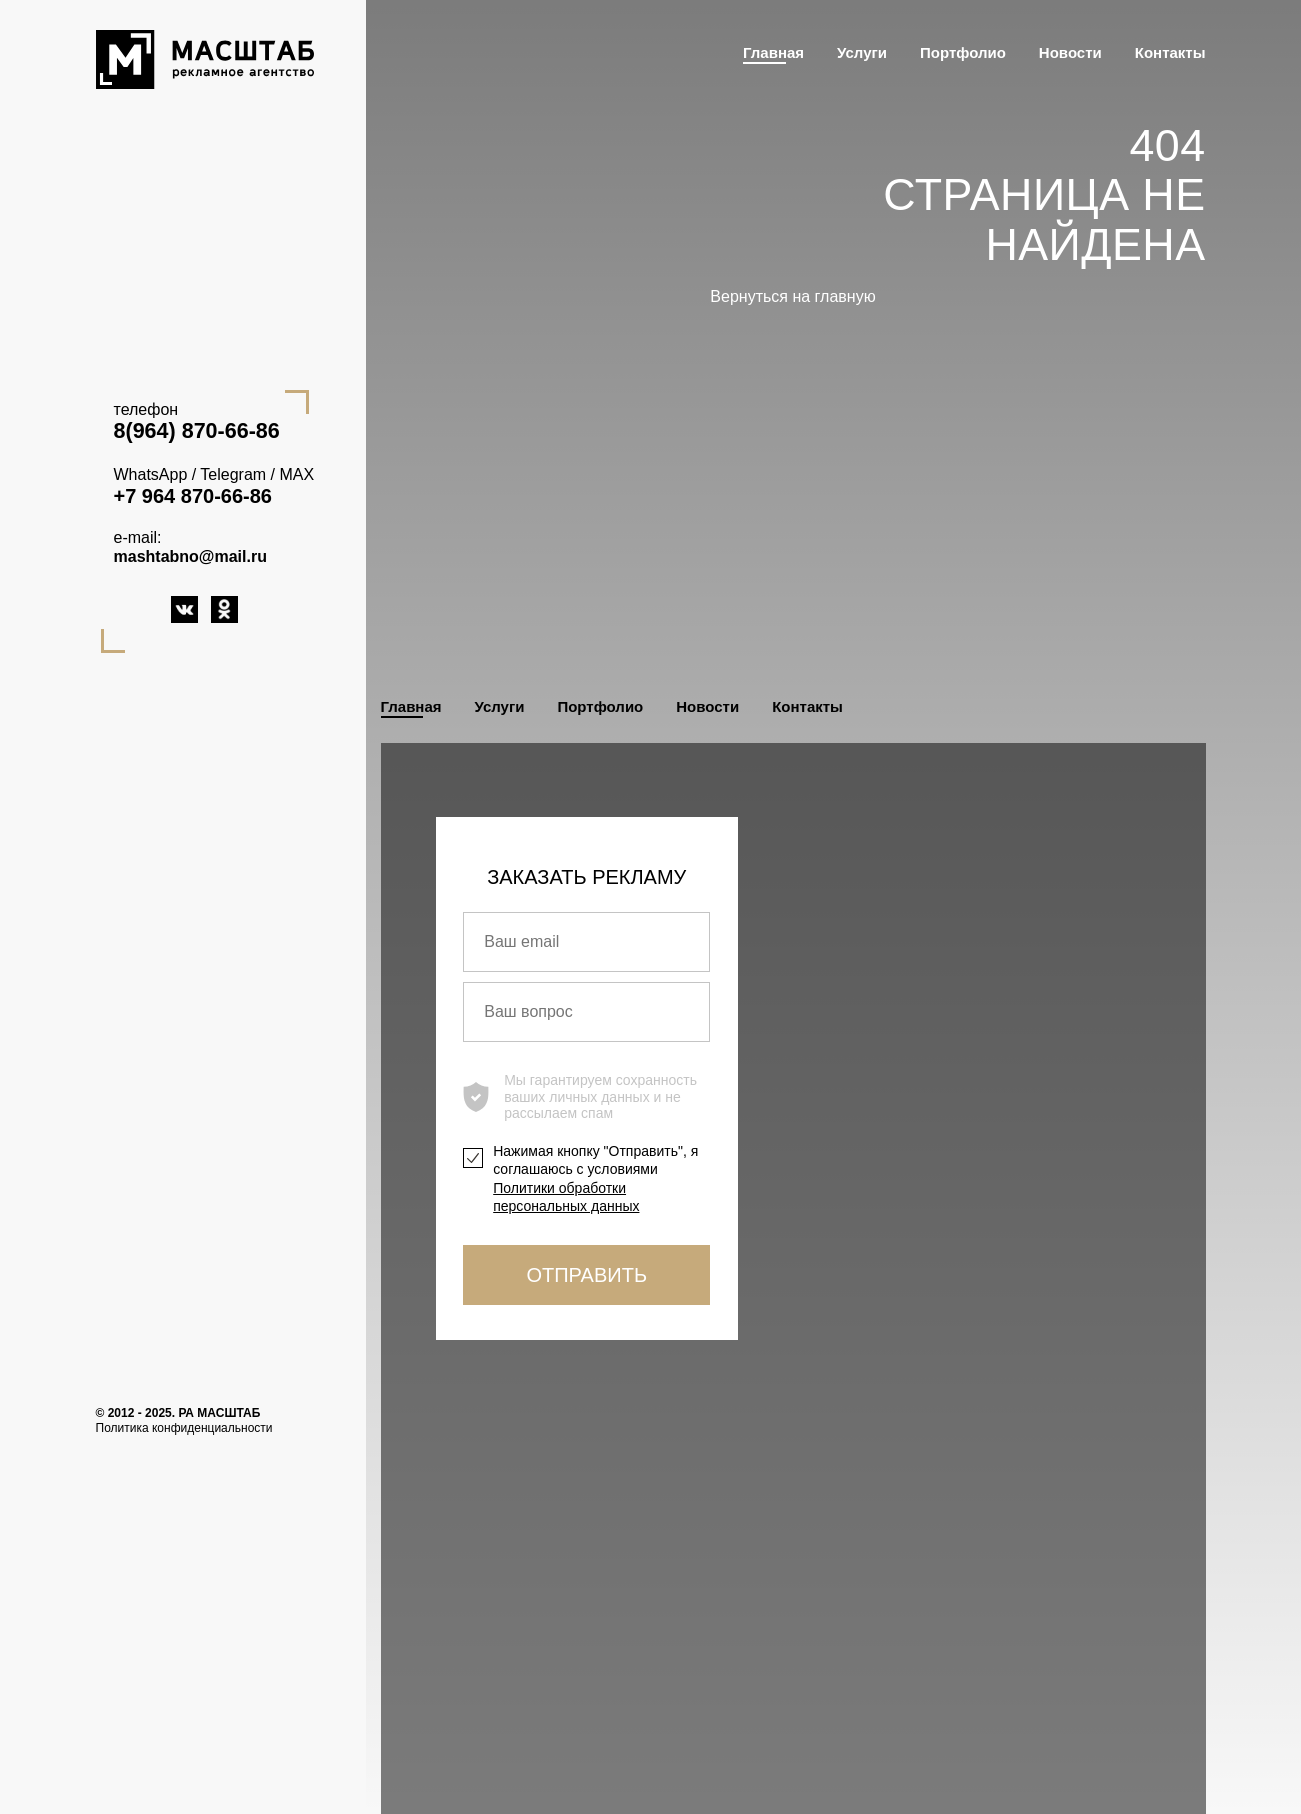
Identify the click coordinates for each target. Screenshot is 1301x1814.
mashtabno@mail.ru (190, 556)
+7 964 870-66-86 (193, 496)
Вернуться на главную (792, 296)
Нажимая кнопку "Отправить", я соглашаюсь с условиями (595, 1178)
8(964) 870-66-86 (197, 431)
